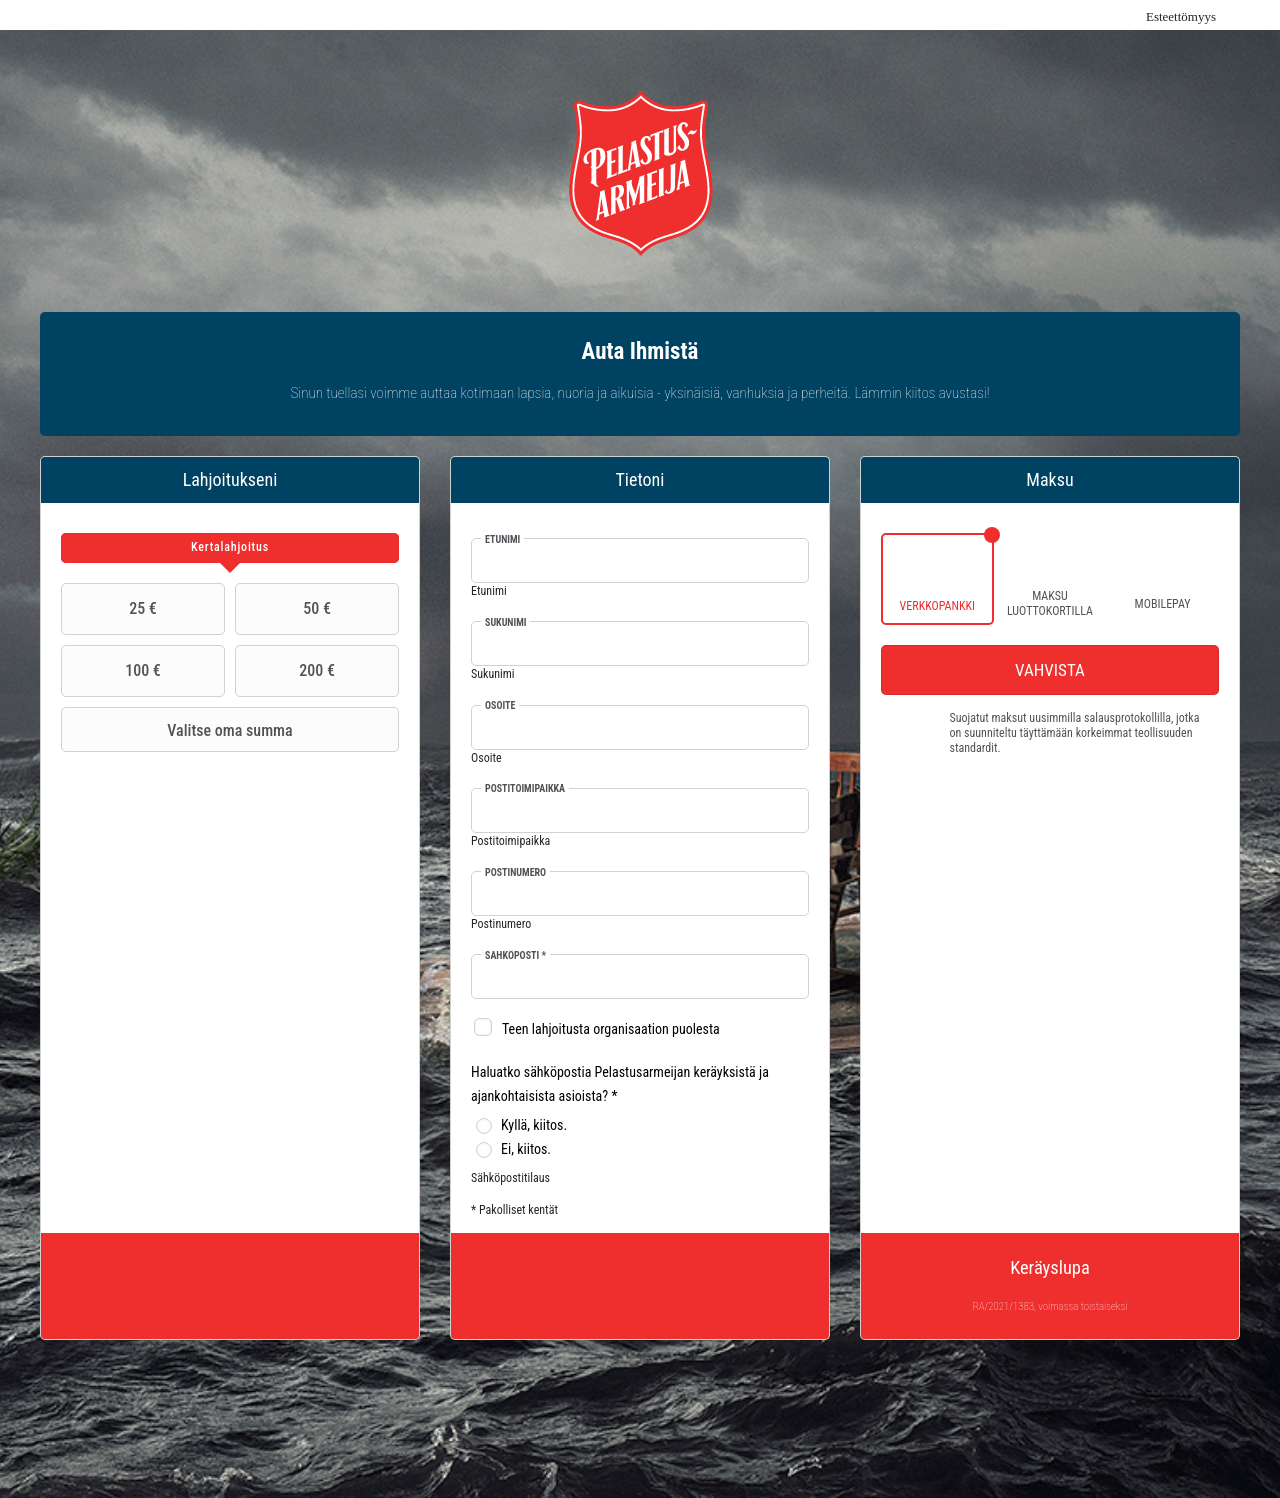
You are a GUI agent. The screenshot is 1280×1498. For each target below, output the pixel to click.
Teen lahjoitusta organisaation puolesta (611, 1029)
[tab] (230, 548)
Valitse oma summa (179, 730)
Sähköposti (515, 955)
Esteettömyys (1181, 16)
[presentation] (230, 548)
